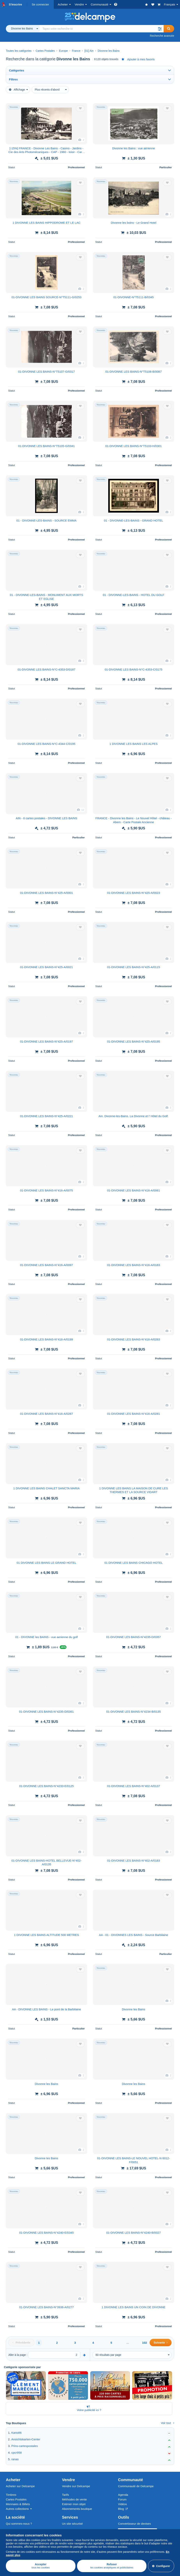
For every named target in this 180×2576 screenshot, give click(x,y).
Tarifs (65, 2494)
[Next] (161, 2342)
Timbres (11, 2494)
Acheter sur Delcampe (20, 2486)
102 (144, 2342)
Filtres (13, 79)
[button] (159, 28)
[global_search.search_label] (102, 28)
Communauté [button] (99, 4)
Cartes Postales (16, 2499)
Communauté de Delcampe (136, 2486)
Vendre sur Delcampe (76, 2486)
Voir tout (167, 2423)
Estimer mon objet (74, 2504)
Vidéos (122, 2504)
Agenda (123, 2494)
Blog (123, 2508)
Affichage (17, 89)
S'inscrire (15, 4)
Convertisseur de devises (134, 2523)
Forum (122, 2499)
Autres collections (17, 2508)
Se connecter (40, 4)
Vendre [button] (79, 4)
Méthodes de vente (74, 2499)
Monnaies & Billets (18, 2504)
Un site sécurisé (72, 2523)
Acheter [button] (63, 4)
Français (169, 4)
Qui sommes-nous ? (19, 2523)
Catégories (16, 70)
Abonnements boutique (77, 2508)
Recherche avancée (162, 35)
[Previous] (21, 2342)
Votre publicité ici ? (88, 2408)
